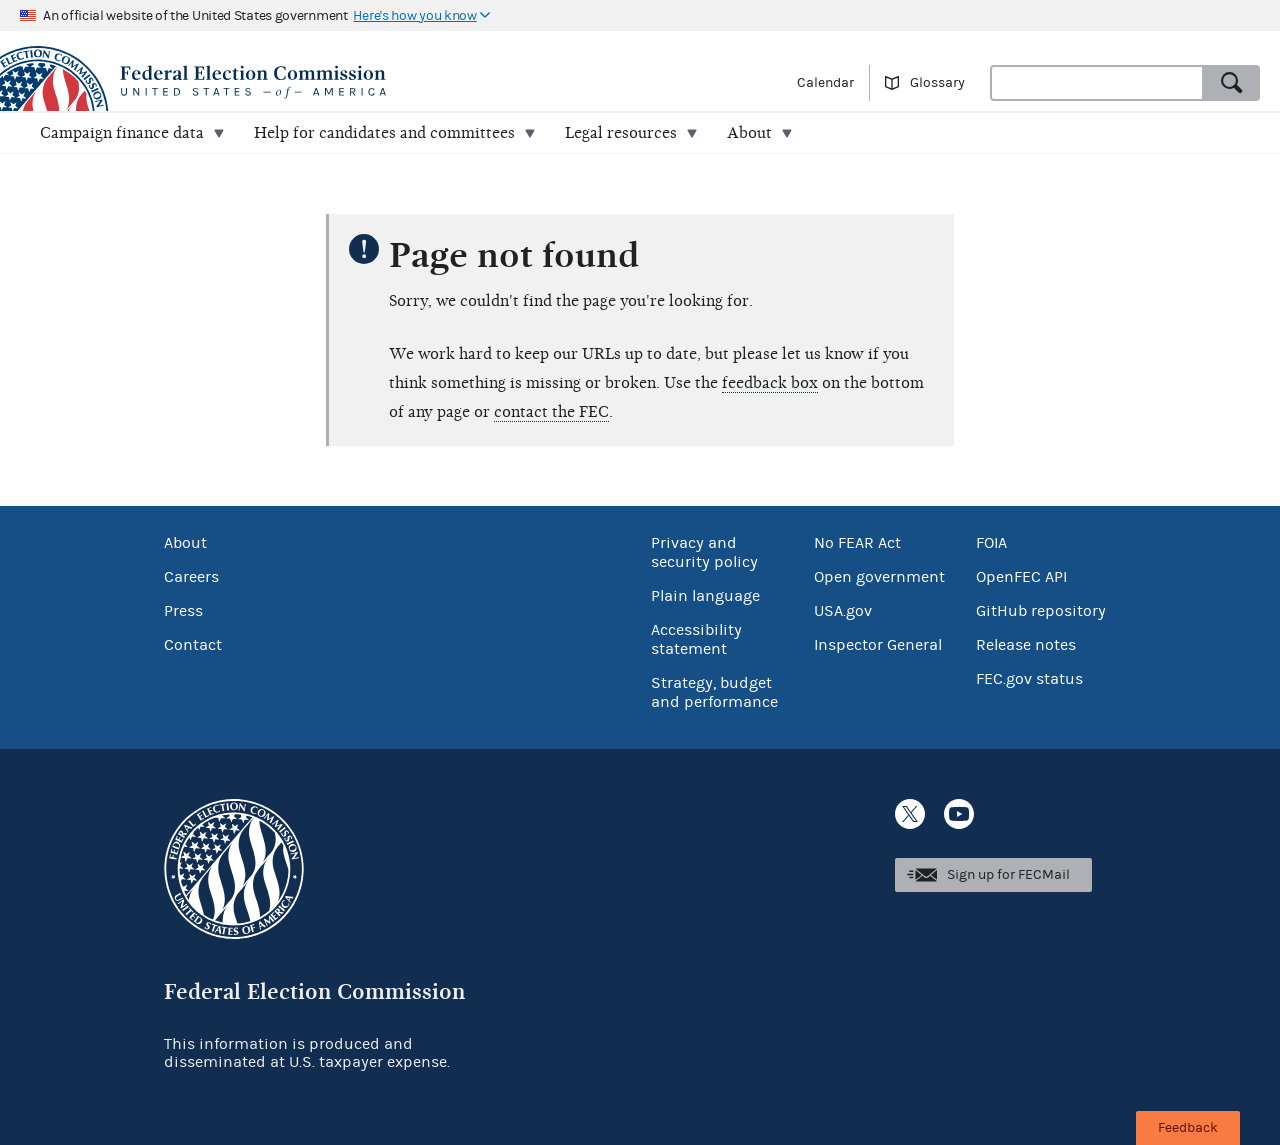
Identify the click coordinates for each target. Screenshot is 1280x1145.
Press (183, 611)
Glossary (937, 83)
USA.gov (843, 611)
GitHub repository (1041, 611)
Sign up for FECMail (1008, 875)
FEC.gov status (1029, 679)
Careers (191, 577)
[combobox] (1097, 83)
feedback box (770, 383)
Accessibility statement (696, 639)
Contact (193, 645)
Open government (879, 577)
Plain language (705, 596)
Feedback (1188, 1128)
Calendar (825, 83)
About (185, 543)
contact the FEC (551, 412)
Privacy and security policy (704, 552)
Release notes (1026, 645)
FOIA (991, 543)
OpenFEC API (1021, 577)
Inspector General (878, 645)
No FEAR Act (857, 543)
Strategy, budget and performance (714, 692)
